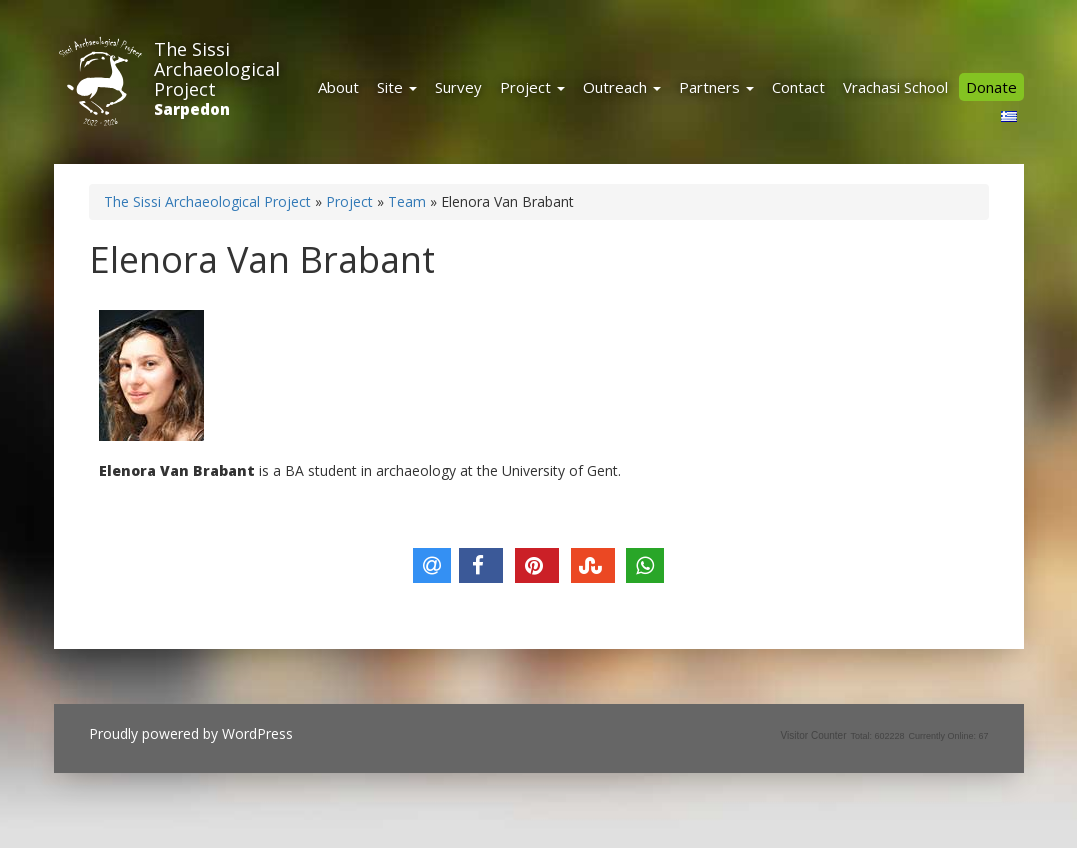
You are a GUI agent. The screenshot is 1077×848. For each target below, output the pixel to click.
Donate (991, 87)
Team (407, 201)
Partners (716, 87)
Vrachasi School (895, 87)
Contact (798, 87)
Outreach (622, 87)
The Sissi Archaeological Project (217, 69)
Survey (458, 87)
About (338, 87)
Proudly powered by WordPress (191, 733)
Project (532, 87)
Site (397, 87)
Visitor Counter (814, 735)
